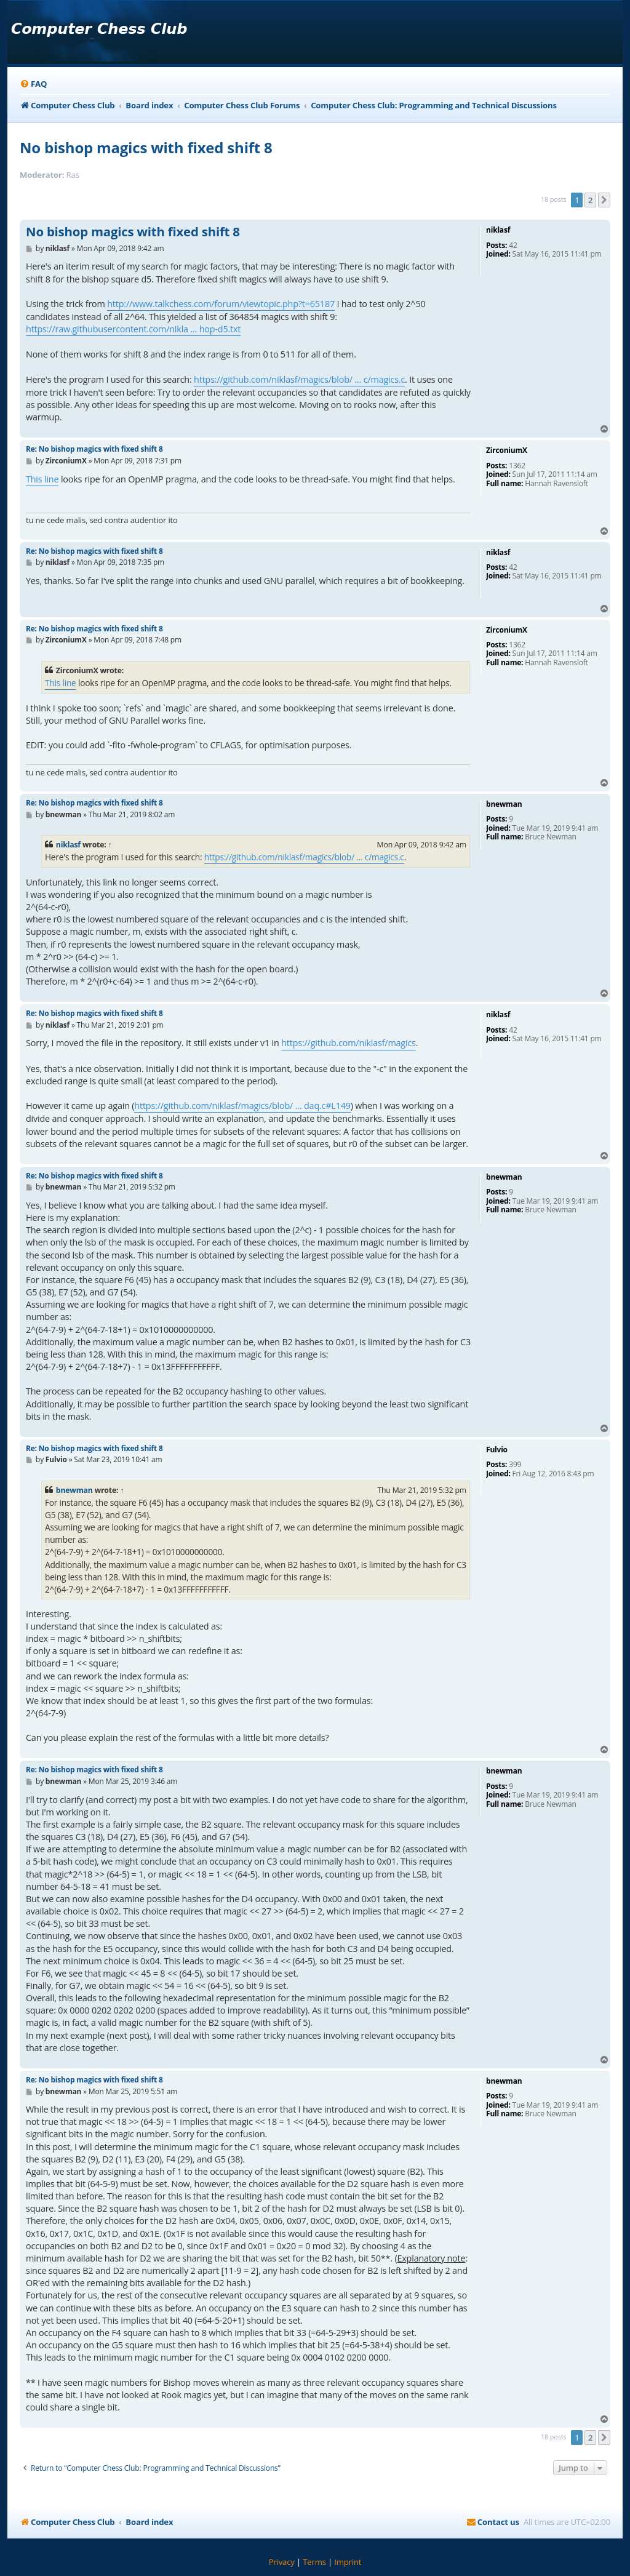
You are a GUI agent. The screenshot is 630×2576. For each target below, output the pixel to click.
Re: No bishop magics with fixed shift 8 (94, 449)
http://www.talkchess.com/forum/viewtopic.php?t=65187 (221, 304)
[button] (604, 200)
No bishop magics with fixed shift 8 (146, 147)
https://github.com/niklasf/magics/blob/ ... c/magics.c (299, 379)
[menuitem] (33, 84)
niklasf (68, 844)
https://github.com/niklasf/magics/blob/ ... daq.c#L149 (242, 1105)
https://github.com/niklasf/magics (348, 1043)
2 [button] (590, 200)
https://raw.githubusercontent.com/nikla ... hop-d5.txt (133, 329)
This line (42, 479)
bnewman (74, 1490)
